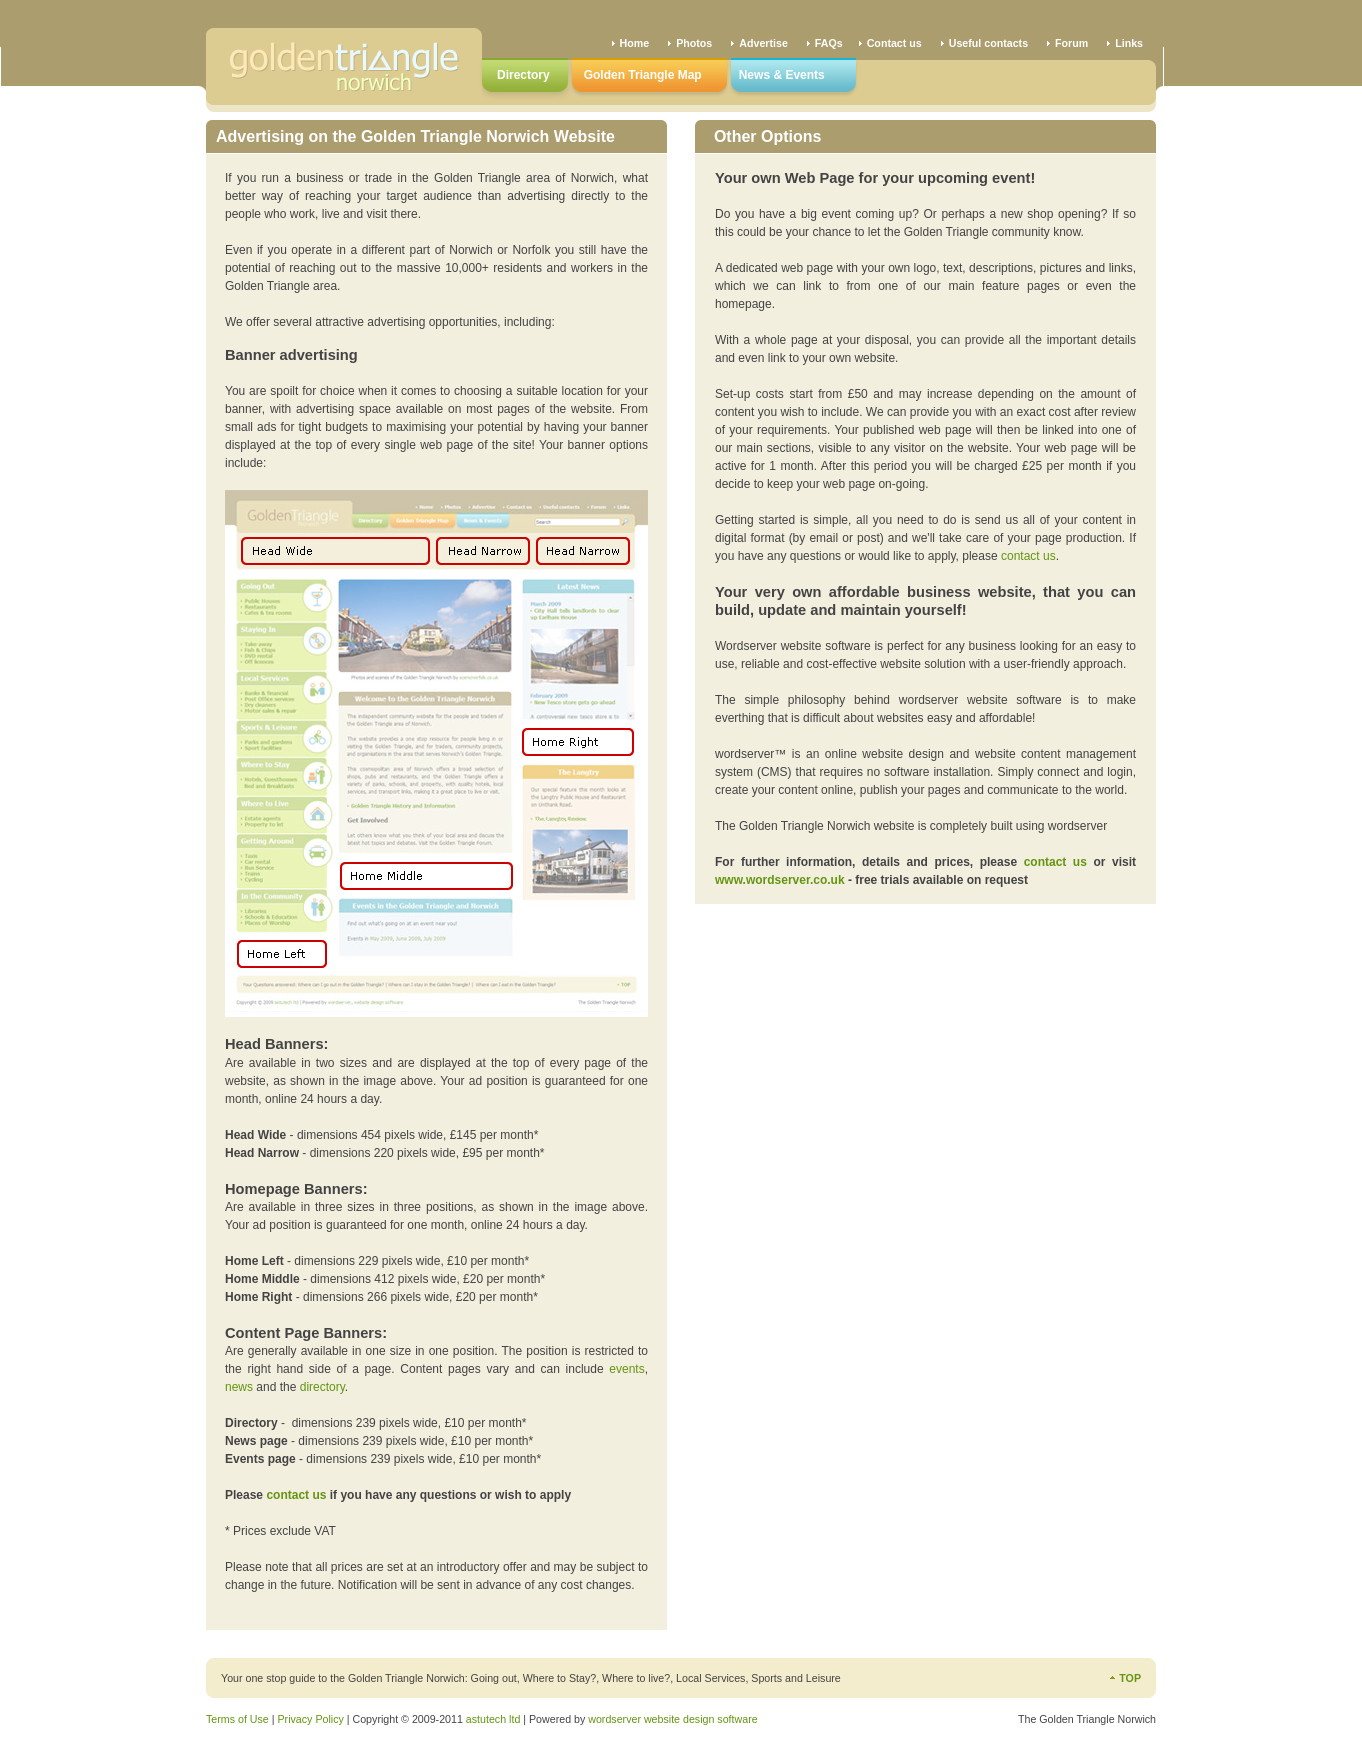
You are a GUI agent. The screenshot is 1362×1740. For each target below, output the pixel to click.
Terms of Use (237, 1719)
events (626, 1369)
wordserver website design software (672, 1719)
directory (322, 1387)
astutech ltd (493, 1719)
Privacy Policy (310, 1719)
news (239, 1387)
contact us (1028, 556)
